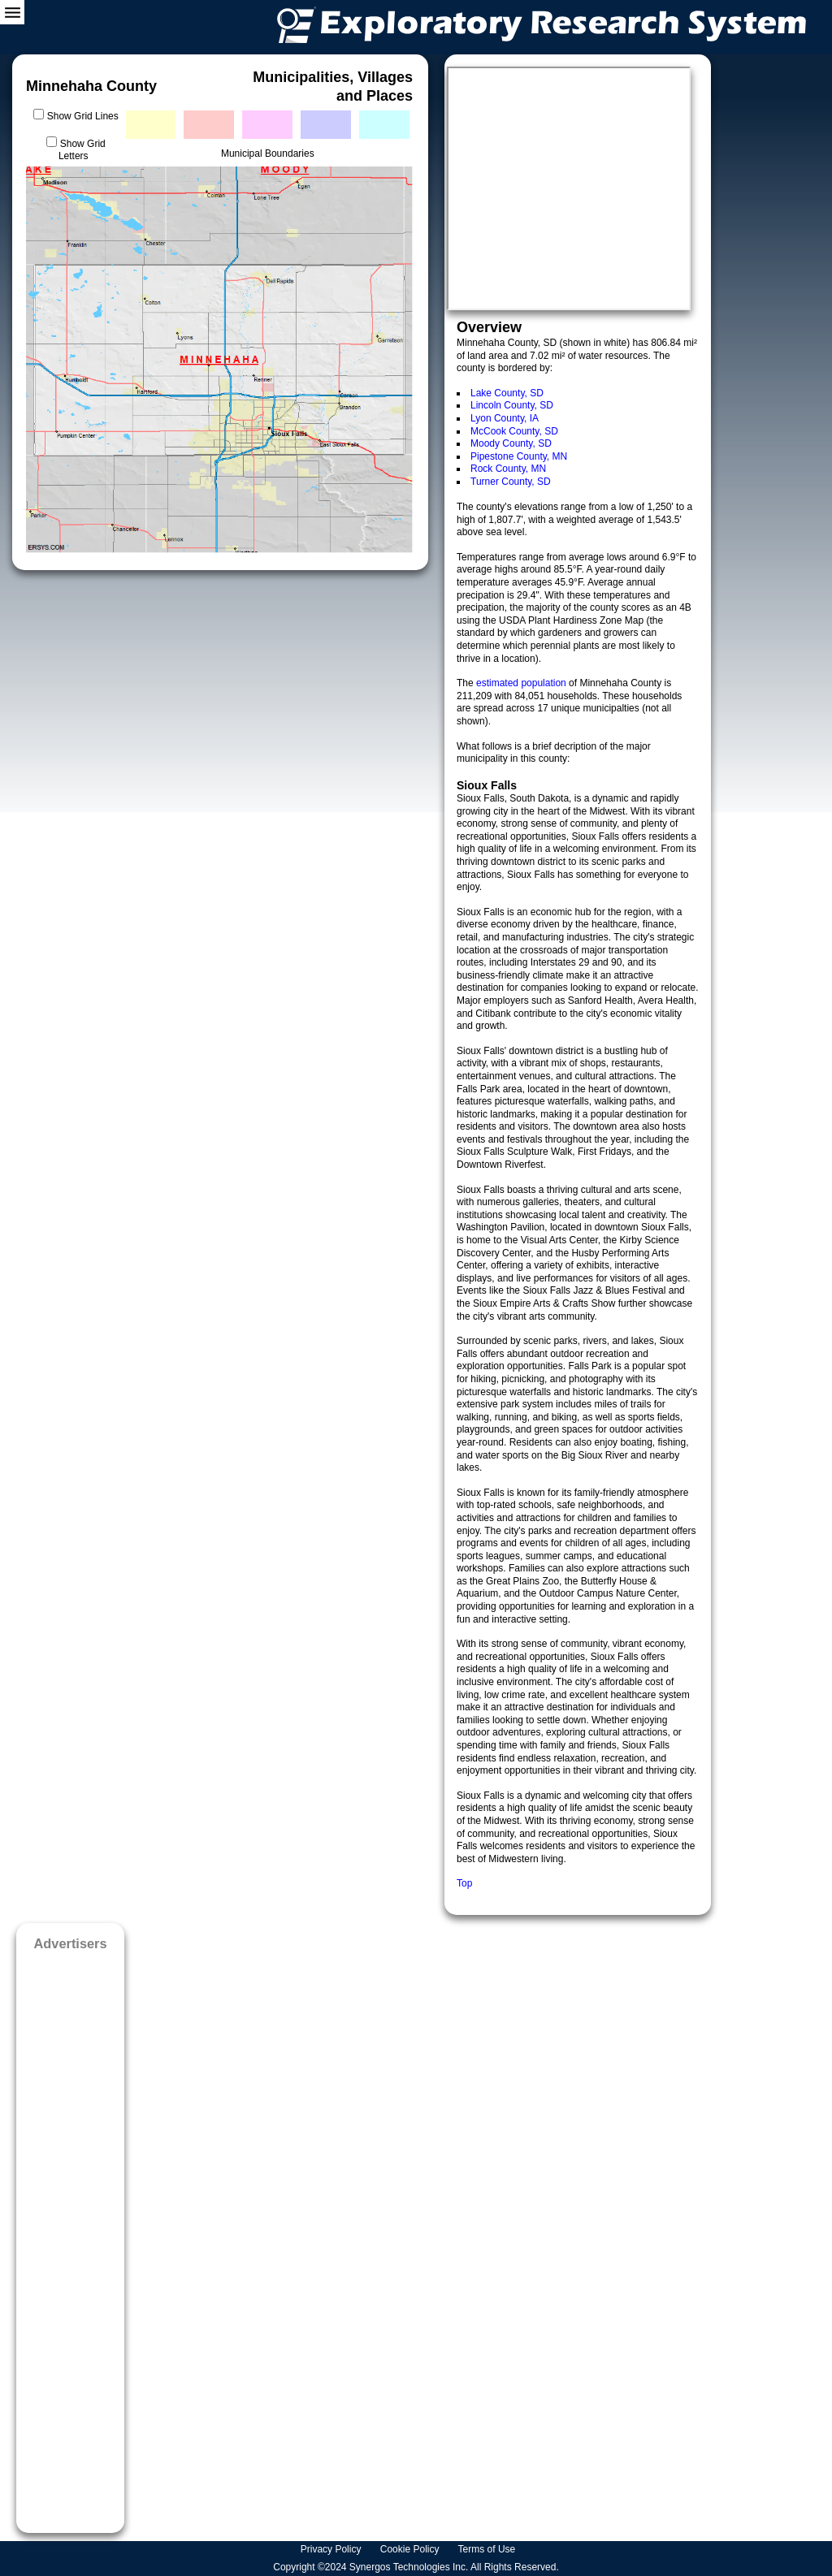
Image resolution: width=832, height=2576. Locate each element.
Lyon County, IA (504, 418)
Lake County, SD (507, 393)
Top (464, 1883)
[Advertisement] (70, 2236)
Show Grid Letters (82, 150)
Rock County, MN (508, 468)
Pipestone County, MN (518, 456)
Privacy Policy (332, 2549)
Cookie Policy (411, 2549)
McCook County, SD (514, 431)
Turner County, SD (510, 481)
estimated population (522, 683)
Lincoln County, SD (511, 405)
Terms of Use (488, 2549)
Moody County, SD (511, 443)
